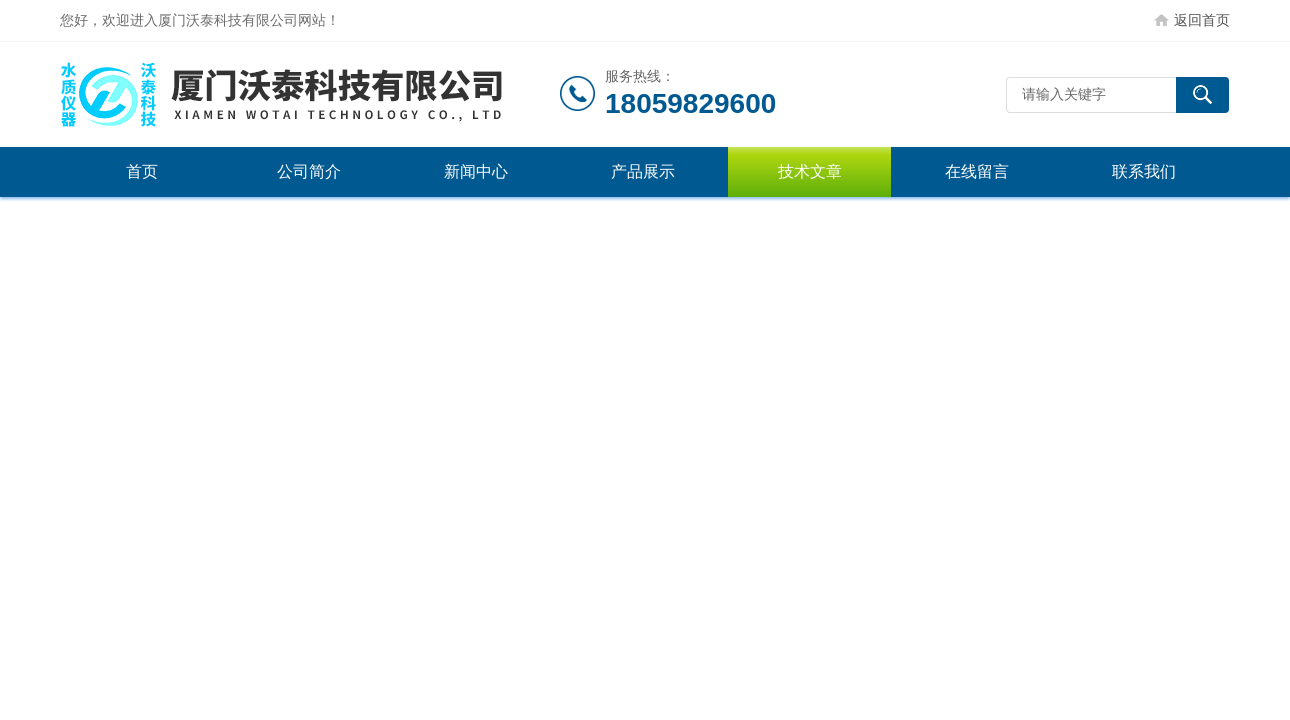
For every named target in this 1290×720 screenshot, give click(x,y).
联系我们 (1144, 171)
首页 (142, 171)
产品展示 (643, 171)
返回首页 (1202, 20)
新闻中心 (476, 171)
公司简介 (309, 171)
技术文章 (810, 171)
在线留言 (977, 171)
